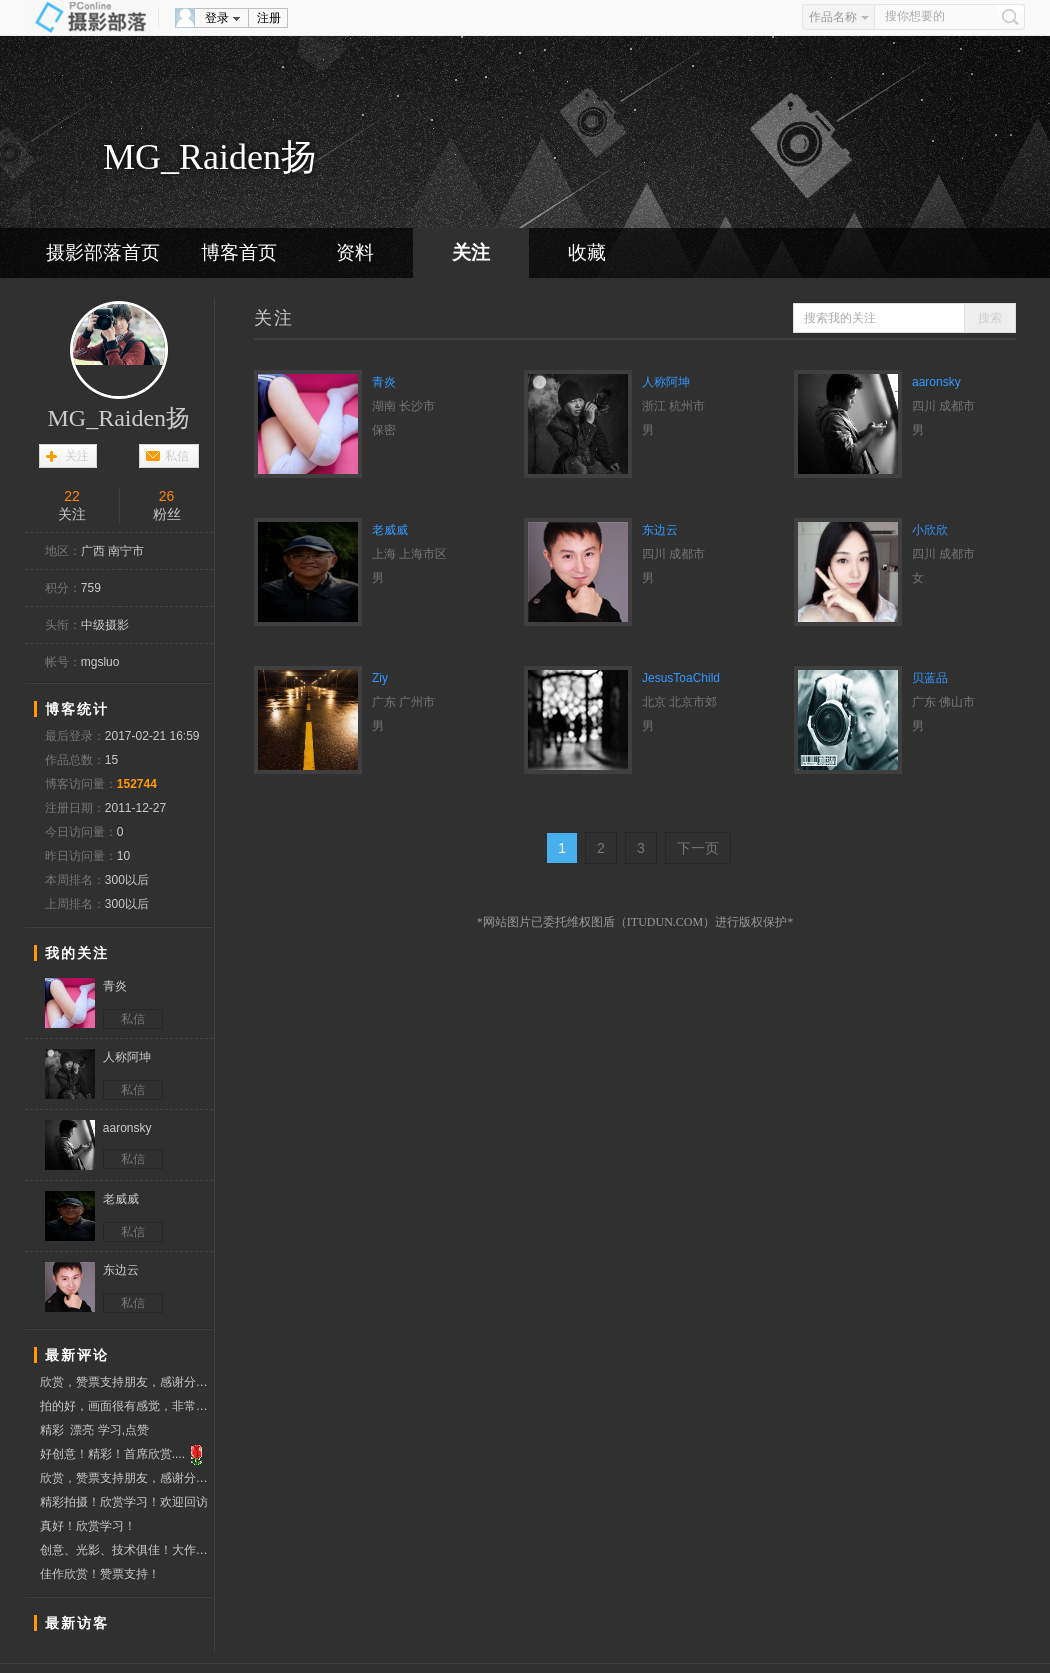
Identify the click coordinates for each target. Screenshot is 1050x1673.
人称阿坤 (666, 382)
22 (72, 496)
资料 (355, 252)
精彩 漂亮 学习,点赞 (94, 1430)
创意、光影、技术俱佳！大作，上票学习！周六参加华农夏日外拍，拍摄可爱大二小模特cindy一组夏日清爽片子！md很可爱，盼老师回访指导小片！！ (126, 1552)
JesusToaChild (681, 678)
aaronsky (936, 382)
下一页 (698, 848)
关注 (471, 252)
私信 (177, 456)
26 (167, 496)
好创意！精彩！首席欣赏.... (124, 1454)
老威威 (390, 530)
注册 (269, 18)
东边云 (660, 530)
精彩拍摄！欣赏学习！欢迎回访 (124, 1502)
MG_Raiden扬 (118, 418)
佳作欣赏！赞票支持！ (100, 1574)
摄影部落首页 (103, 252)
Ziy (380, 678)
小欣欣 (930, 530)
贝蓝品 (930, 678)
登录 (217, 18)
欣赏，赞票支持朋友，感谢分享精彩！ (126, 1382)
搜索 (990, 318)
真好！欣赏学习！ (88, 1526)
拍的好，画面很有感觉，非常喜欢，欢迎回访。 (126, 1406)
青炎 (384, 382)
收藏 (587, 252)
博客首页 (239, 252)
